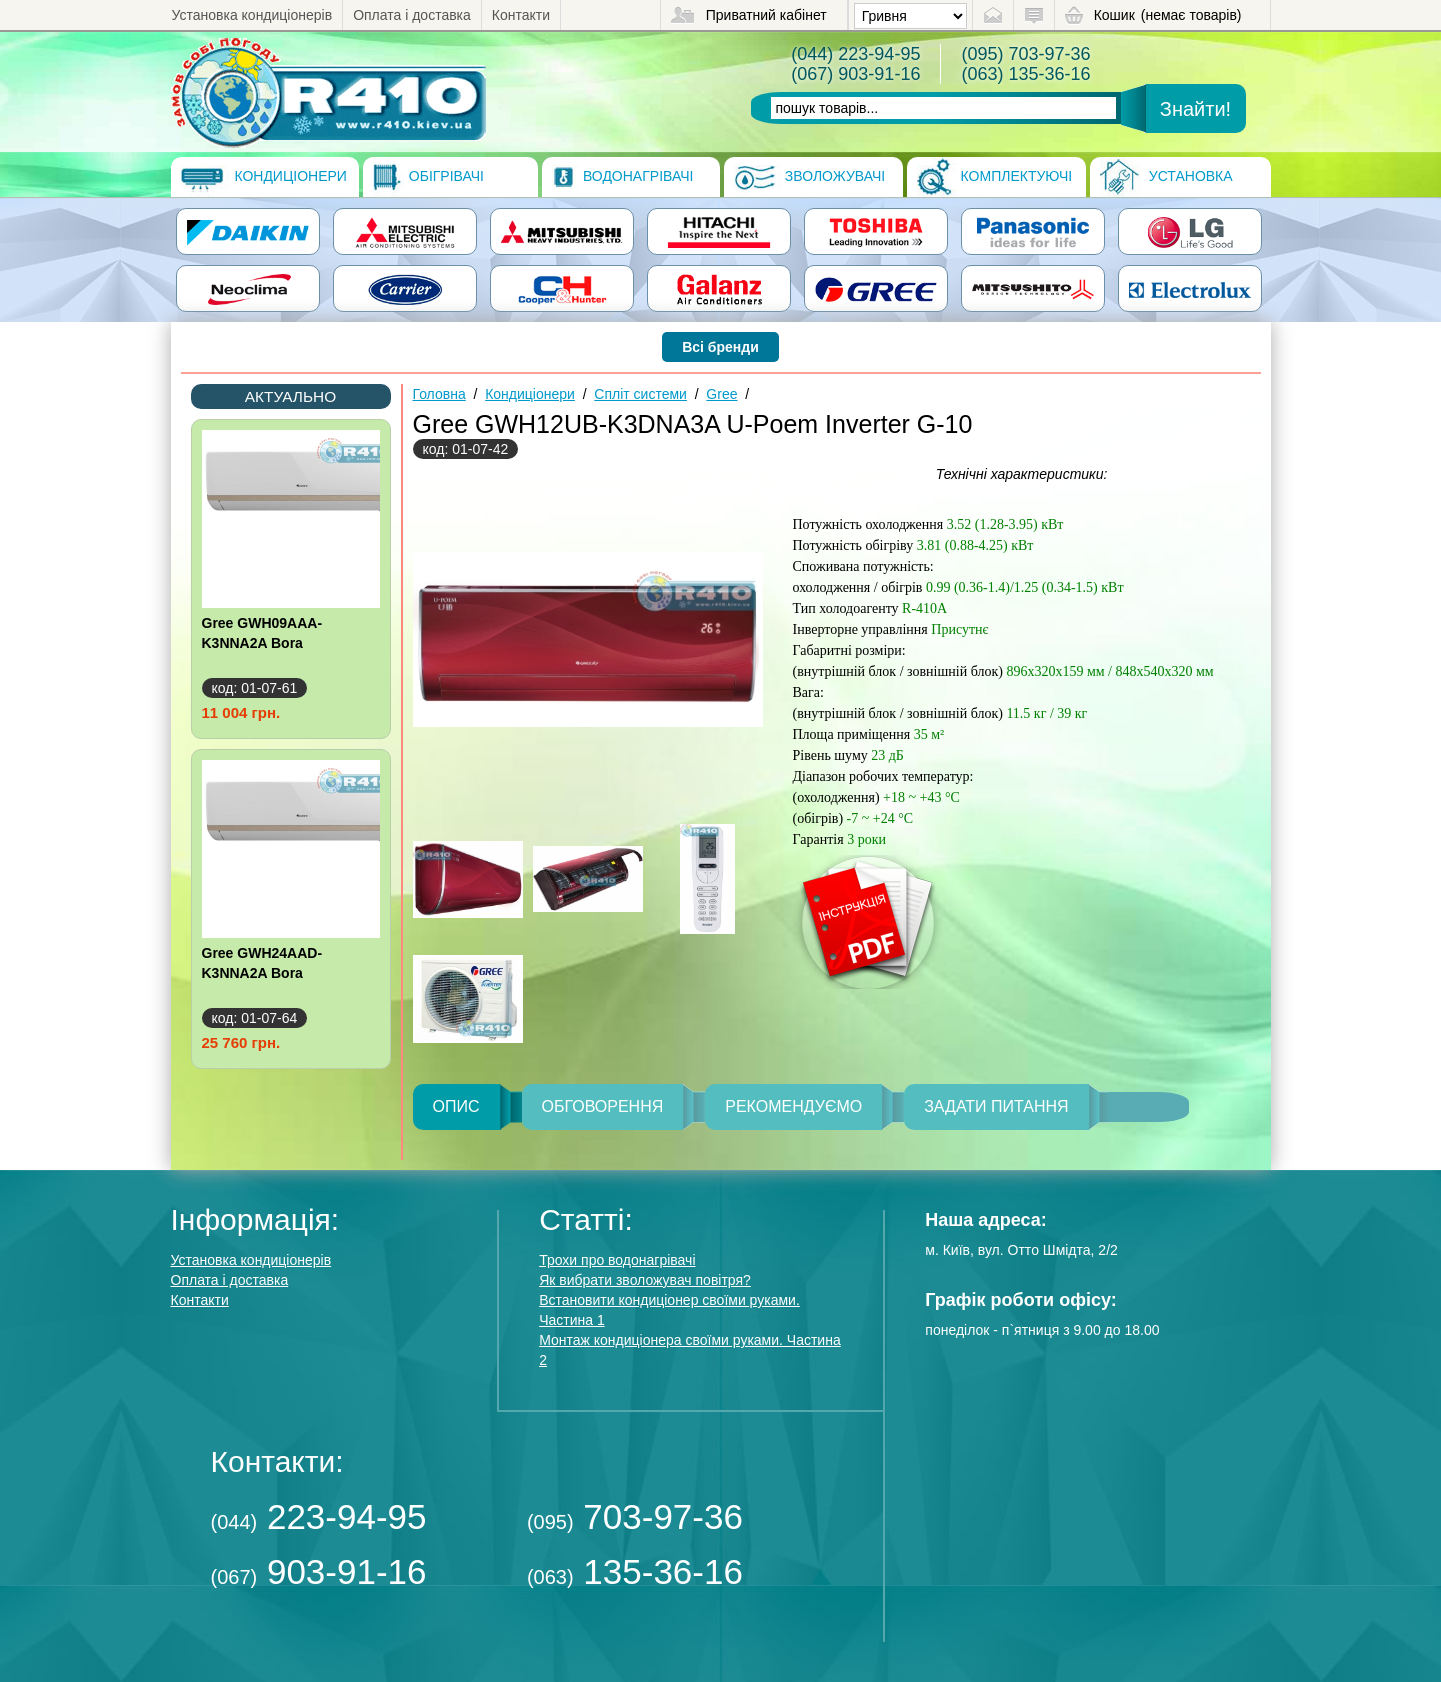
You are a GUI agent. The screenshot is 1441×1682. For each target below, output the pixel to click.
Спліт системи (640, 394)
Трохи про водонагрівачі (617, 1260)
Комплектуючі (995, 177)
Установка (1166, 177)
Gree (721, 394)
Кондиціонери (264, 177)
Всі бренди (720, 347)
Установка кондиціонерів (252, 15)
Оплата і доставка (412, 15)
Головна (439, 394)
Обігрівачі (428, 177)
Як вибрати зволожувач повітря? (645, 1280)
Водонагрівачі (622, 177)
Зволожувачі (809, 177)
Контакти (521, 15)
